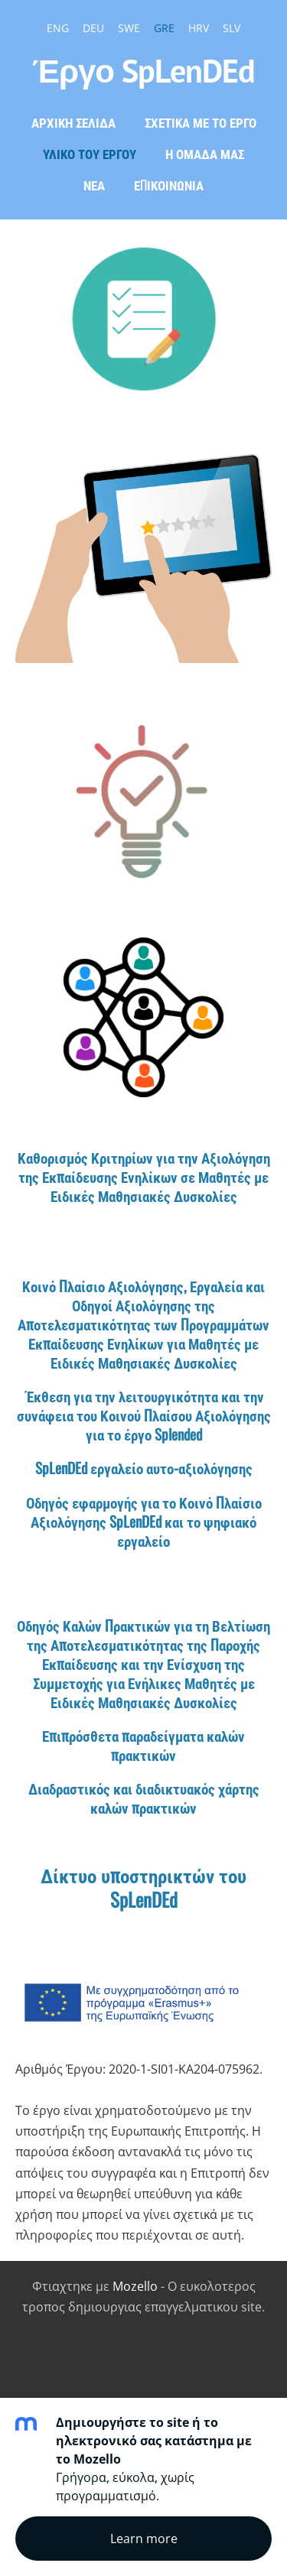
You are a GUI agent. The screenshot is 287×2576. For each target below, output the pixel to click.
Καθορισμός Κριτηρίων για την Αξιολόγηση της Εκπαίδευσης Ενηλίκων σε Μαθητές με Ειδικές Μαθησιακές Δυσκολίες (144, 1176)
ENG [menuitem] (58, 28)
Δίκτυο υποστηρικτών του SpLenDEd (143, 1886)
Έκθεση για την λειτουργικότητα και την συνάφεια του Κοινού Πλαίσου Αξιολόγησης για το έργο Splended (144, 1415)
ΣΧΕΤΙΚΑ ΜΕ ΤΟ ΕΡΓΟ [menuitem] (200, 122)
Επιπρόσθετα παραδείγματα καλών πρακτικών (143, 1745)
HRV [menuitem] (198, 28)
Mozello (135, 2286)
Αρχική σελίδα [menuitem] (73, 122)
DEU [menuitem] (93, 28)
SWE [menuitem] (129, 28)
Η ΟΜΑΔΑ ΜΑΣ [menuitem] (204, 153)
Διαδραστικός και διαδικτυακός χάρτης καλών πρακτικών (143, 1797)
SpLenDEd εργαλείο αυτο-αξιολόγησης (144, 1468)
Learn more (144, 2538)
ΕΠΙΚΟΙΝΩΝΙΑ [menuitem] (169, 184)
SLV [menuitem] (231, 28)
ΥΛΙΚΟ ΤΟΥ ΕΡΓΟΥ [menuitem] (89, 153)
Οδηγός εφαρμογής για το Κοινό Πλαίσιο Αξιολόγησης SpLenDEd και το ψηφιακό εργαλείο (144, 1521)
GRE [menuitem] (164, 28)
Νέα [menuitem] (94, 184)
